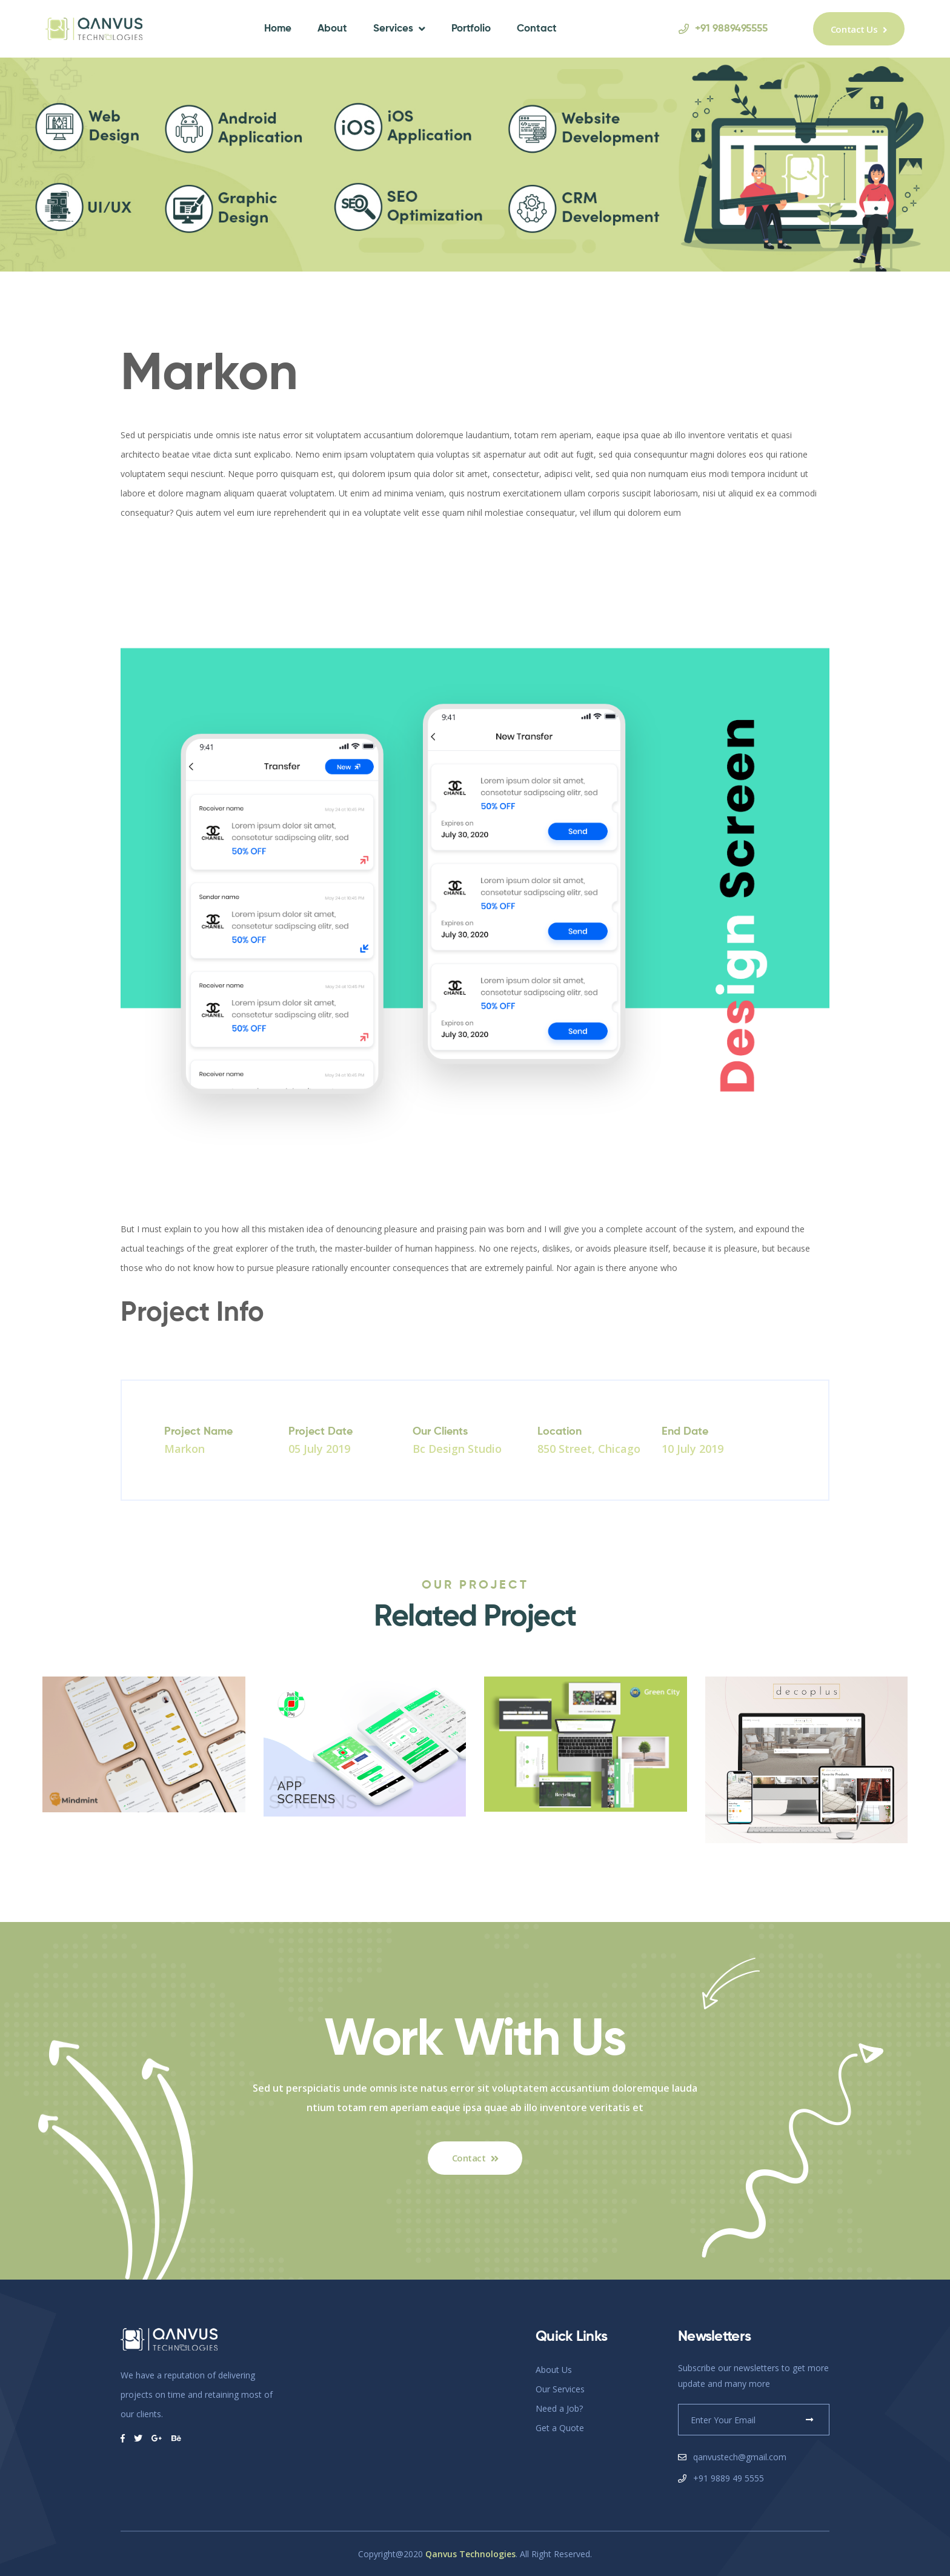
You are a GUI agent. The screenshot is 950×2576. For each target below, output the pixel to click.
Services (393, 29)
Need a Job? (559, 2408)
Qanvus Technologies (470, 2554)
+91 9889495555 (723, 29)
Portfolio (471, 29)
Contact (537, 29)
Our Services (560, 2389)
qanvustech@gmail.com (739, 2457)
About (332, 29)
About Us (554, 2369)
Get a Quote (560, 2428)
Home (277, 29)
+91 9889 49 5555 (728, 2478)
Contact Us (859, 29)
